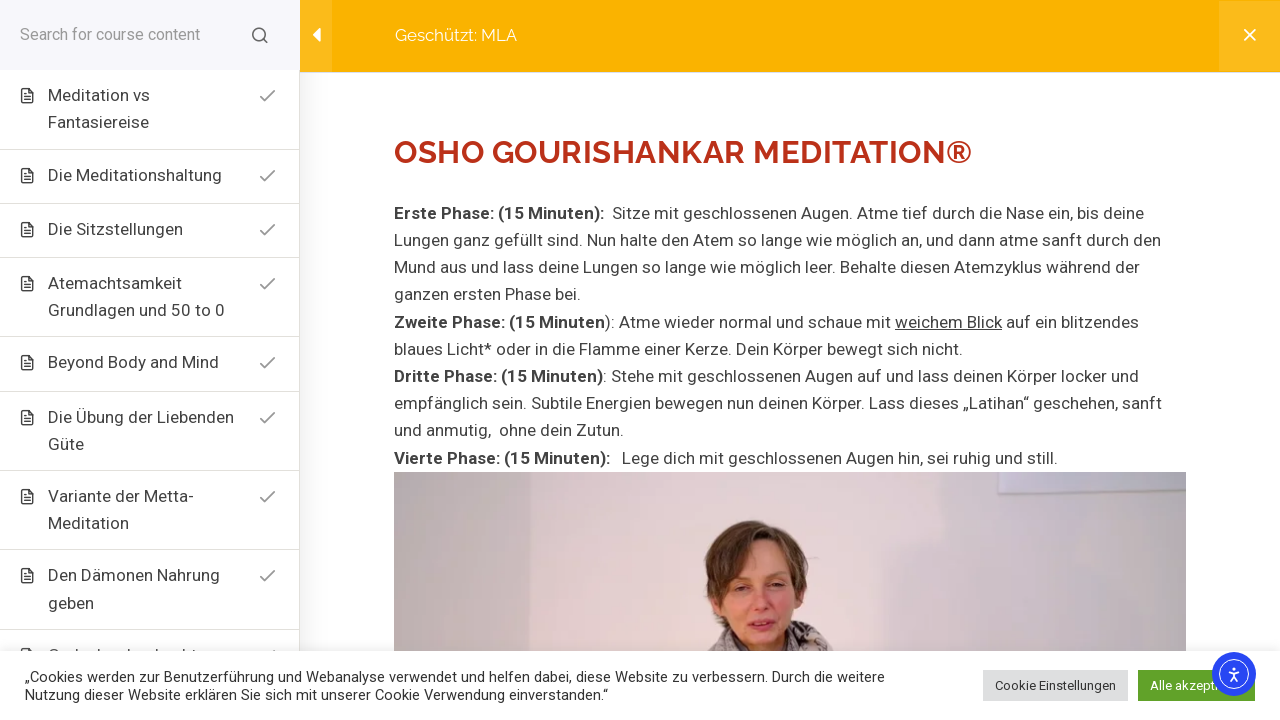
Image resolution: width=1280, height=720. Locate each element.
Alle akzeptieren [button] (1196, 685)
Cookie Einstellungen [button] (1055, 685)
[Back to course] (1249, 36)
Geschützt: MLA (456, 35)
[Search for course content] (260, 35)
